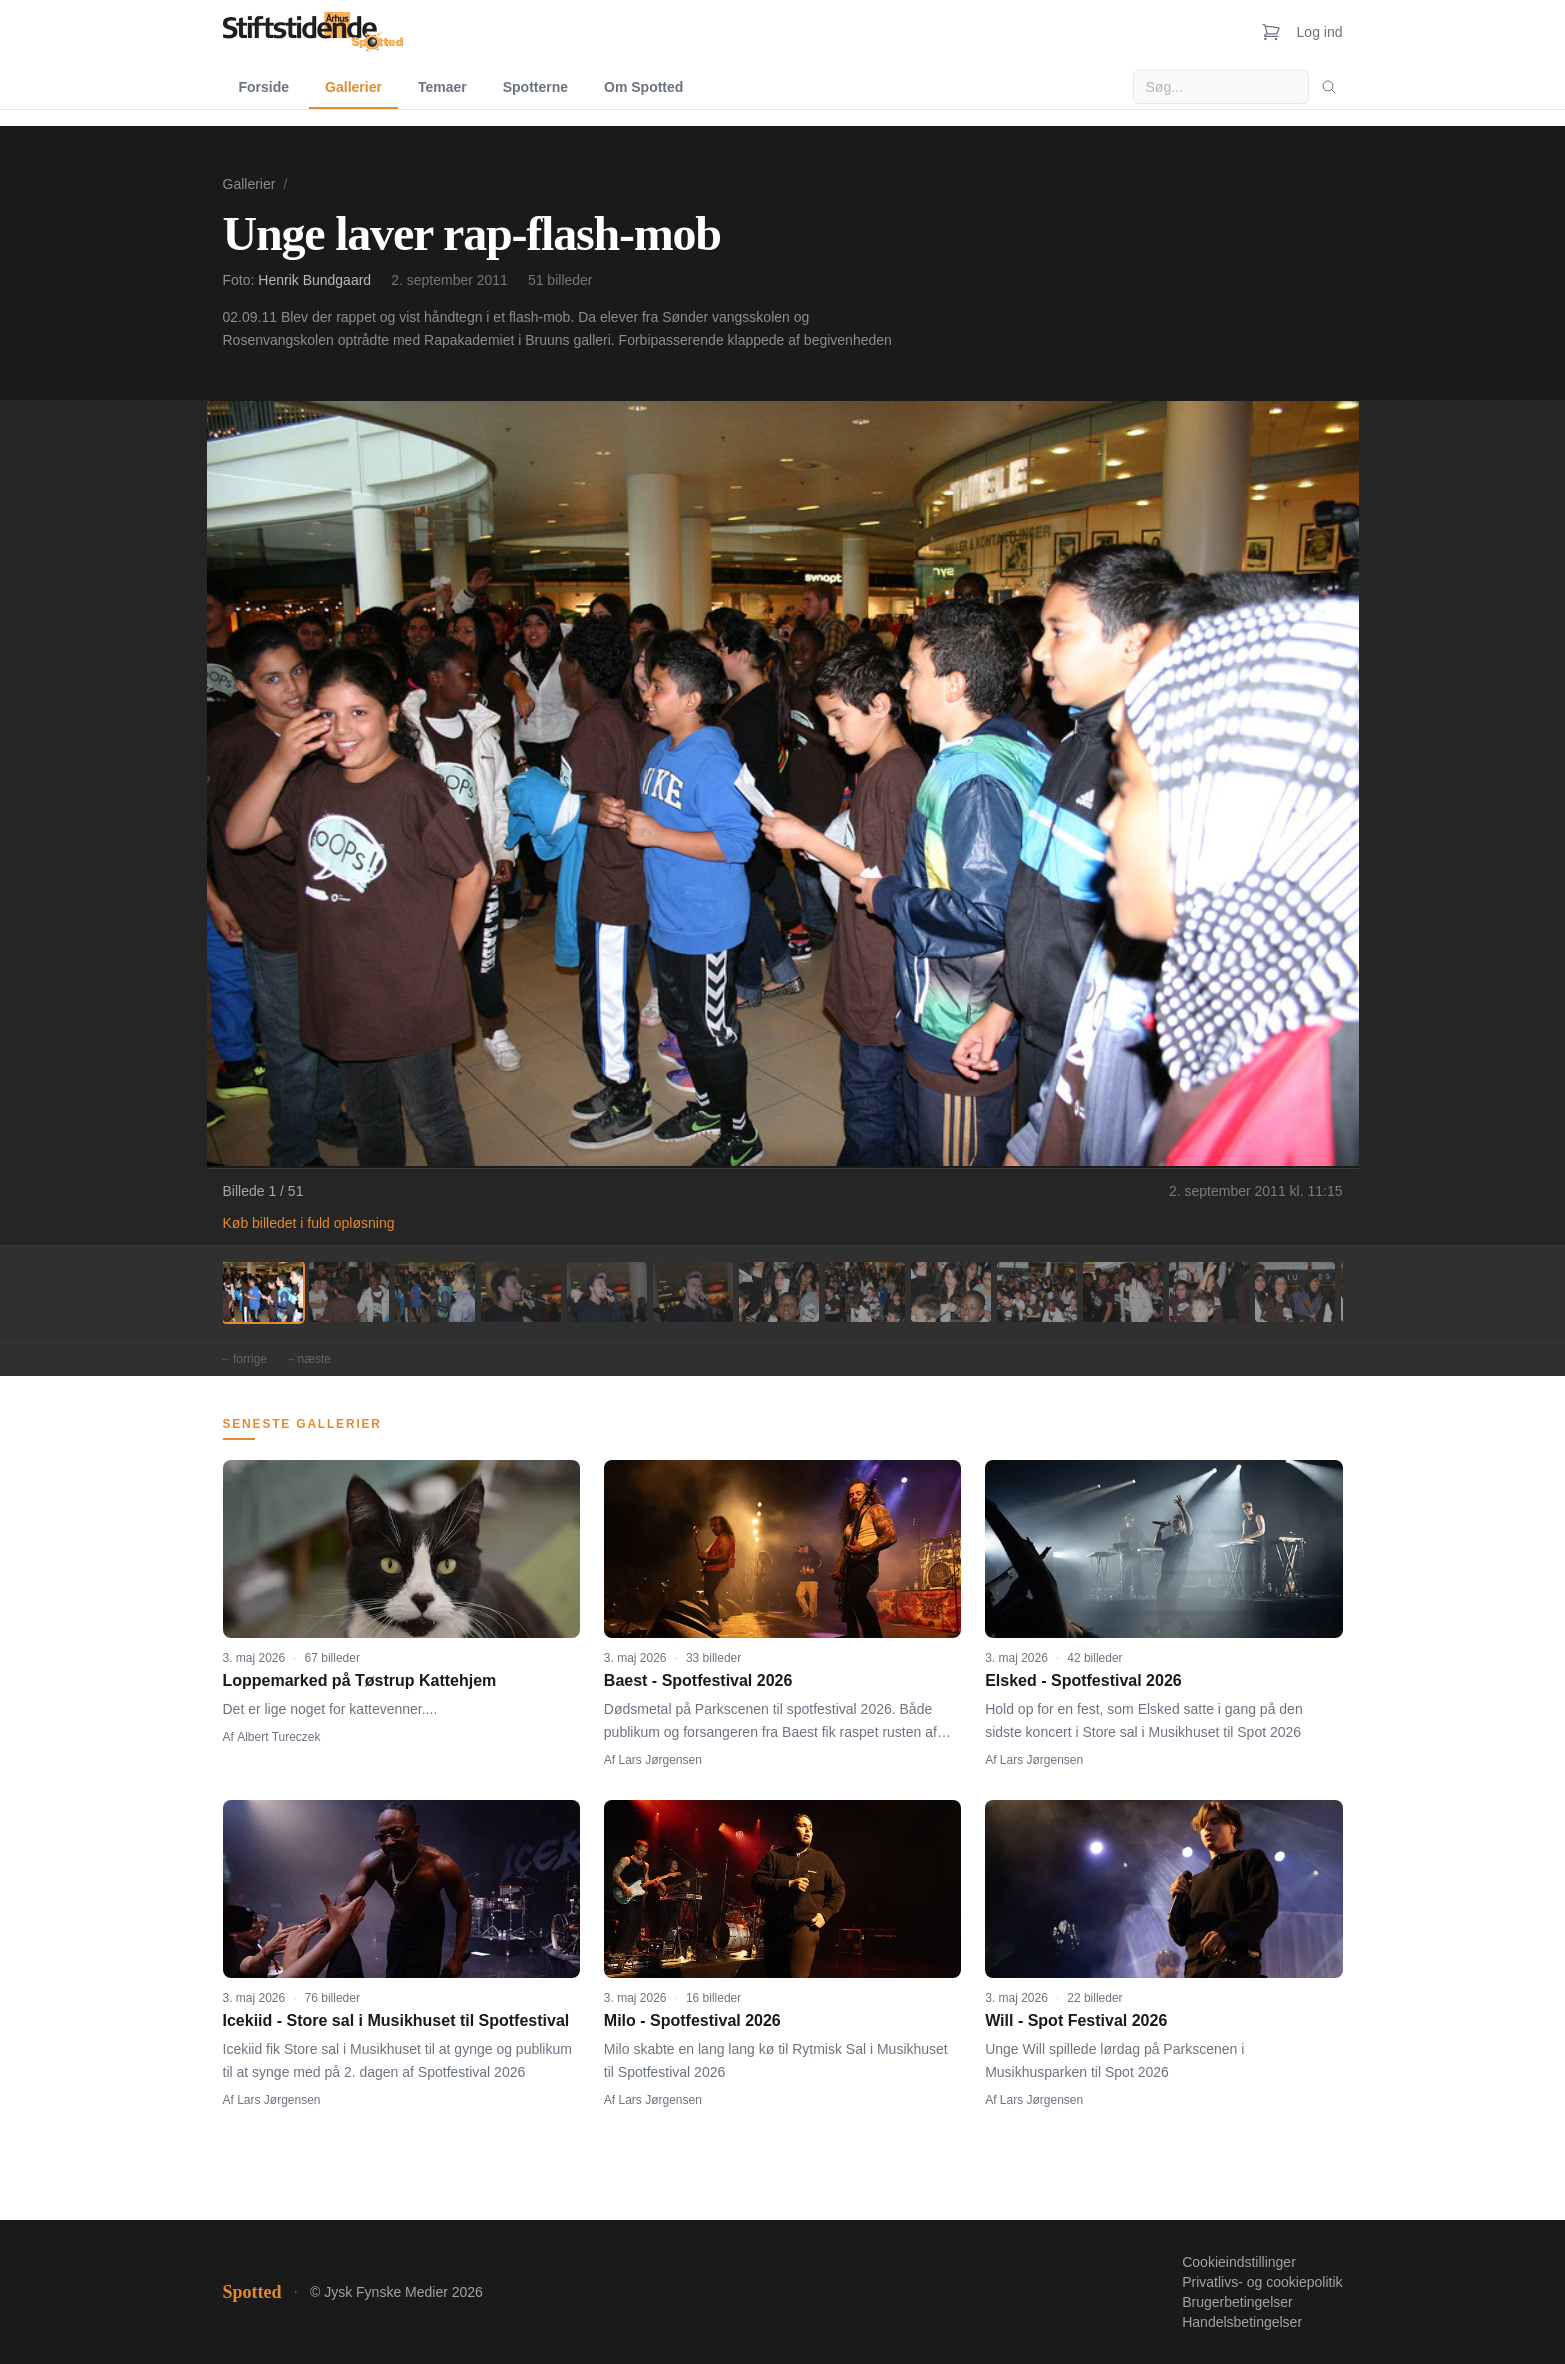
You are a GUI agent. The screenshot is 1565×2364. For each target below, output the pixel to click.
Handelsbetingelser (1242, 2322)
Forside (264, 87)
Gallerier (353, 87)
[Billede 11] (1123, 1292)
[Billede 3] (435, 1292)
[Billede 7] (779, 1292)
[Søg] (1329, 87)
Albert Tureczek (278, 1737)
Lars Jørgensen (660, 1760)
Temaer (442, 87)
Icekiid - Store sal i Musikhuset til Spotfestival (396, 2020)
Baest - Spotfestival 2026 (698, 1680)
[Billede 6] (693, 1292)
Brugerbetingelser (1237, 2302)
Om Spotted (643, 87)
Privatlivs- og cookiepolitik (1262, 2282)
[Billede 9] (951, 1292)
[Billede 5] (607, 1292)
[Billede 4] (521, 1292)
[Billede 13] (1295, 1292)
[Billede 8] (865, 1292)
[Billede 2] (349, 1292)
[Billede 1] (263, 1292)
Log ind (1320, 32)
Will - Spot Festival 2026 (1076, 2020)
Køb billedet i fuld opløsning (309, 1223)
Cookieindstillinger (1239, 2262)
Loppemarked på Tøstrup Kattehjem (360, 1680)
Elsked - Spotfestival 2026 (1083, 1680)
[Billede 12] (1209, 1292)
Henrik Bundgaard (314, 280)
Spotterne (535, 87)
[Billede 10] (1037, 1292)
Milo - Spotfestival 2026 (692, 2020)
